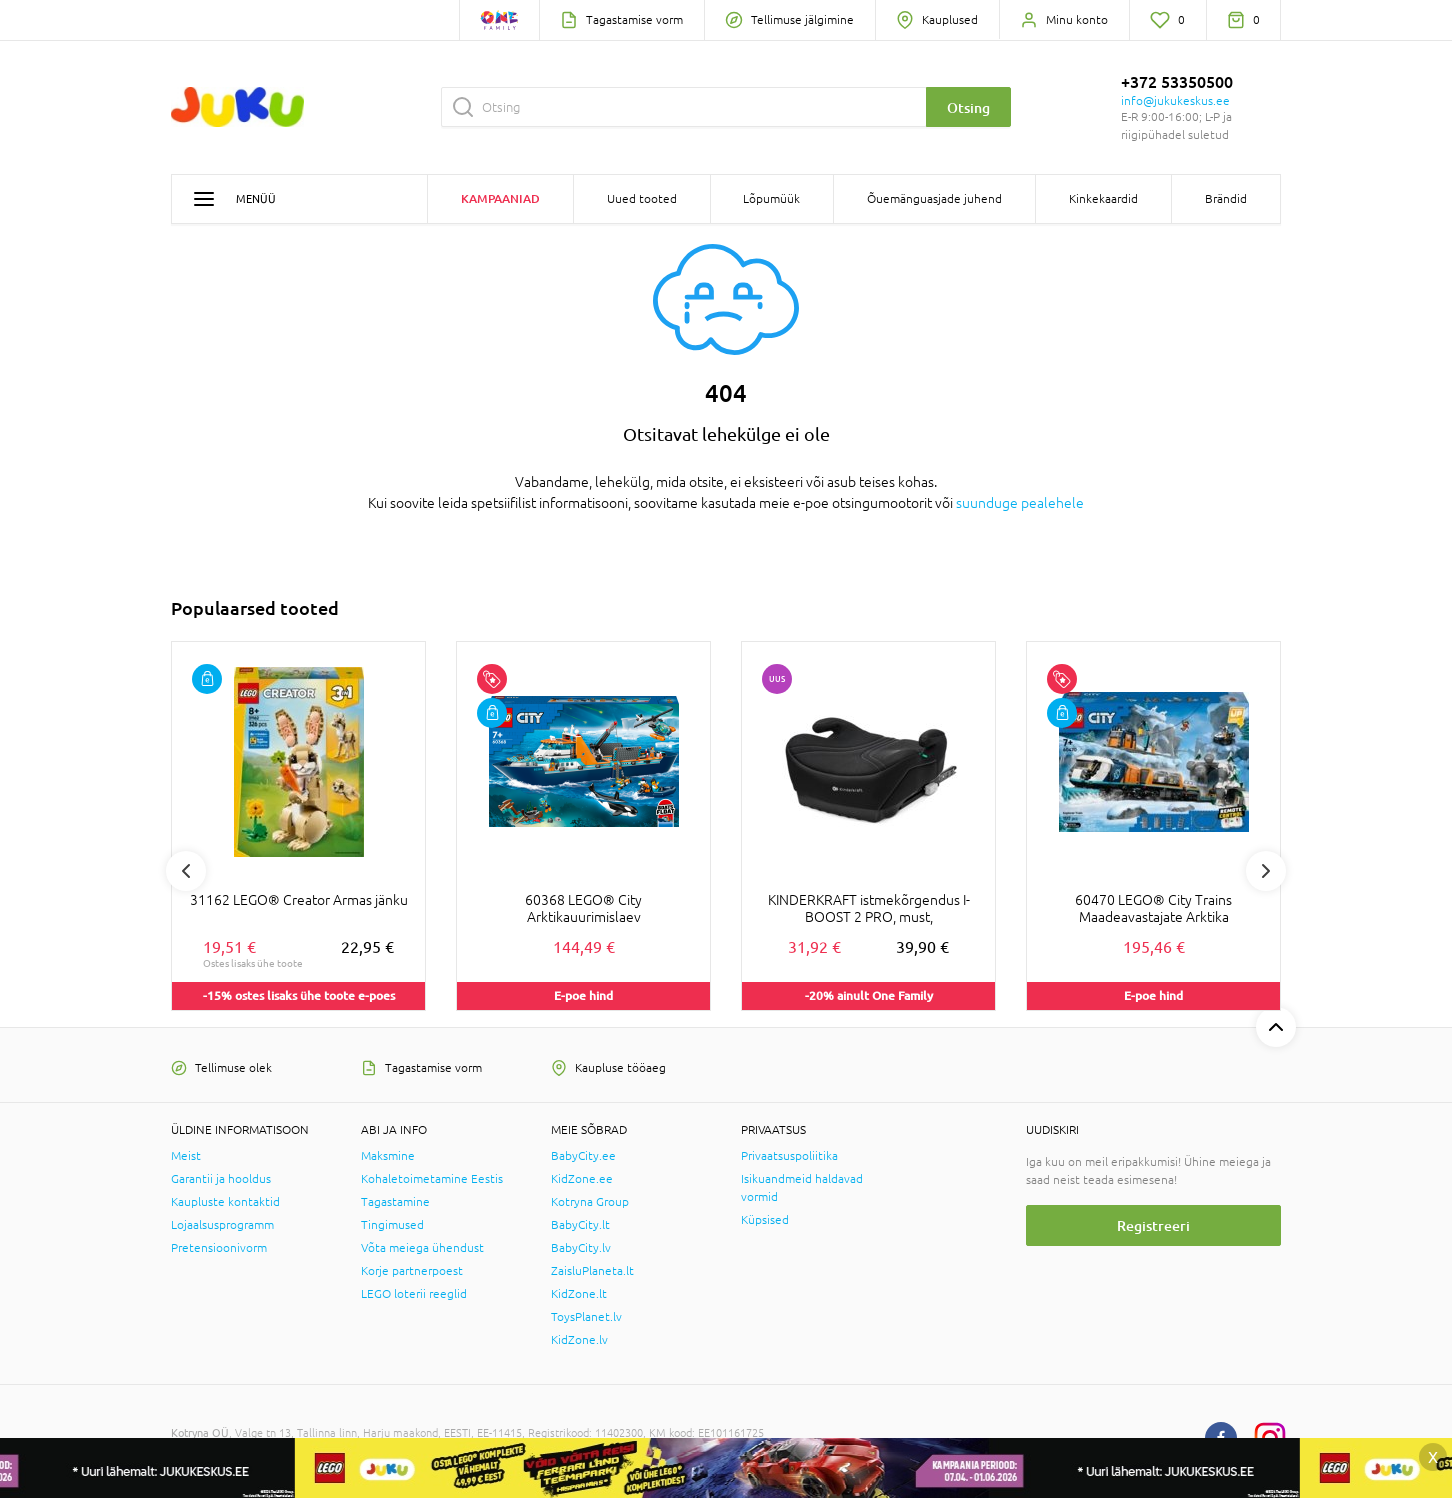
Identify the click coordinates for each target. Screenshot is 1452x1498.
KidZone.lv (579, 1340)
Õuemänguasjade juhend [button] (934, 199)
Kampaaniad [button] (500, 198)
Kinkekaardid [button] (1103, 199)
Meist (186, 1156)
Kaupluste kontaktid (225, 1202)
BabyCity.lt (580, 1225)
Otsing (968, 107)
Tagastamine (395, 1202)
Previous (186, 871)
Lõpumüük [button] (771, 199)
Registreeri (1153, 1225)
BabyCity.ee (583, 1156)
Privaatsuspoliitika (789, 1156)
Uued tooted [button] (642, 199)
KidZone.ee (582, 1179)
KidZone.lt (579, 1294)
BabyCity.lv (581, 1248)
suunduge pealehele (1020, 503)
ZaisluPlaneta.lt (592, 1271)
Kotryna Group (590, 1202)
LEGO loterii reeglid (414, 1294)
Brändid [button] (1226, 199)
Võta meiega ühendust (422, 1248)
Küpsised (765, 1220)
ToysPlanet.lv (586, 1317)
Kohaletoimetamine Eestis (432, 1179)
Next (1266, 871)
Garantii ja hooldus (221, 1179)
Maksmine (388, 1156)
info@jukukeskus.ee (1175, 101)
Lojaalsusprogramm (222, 1225)
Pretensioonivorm (219, 1248)
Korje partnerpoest (412, 1271)
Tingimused (392, 1225)
